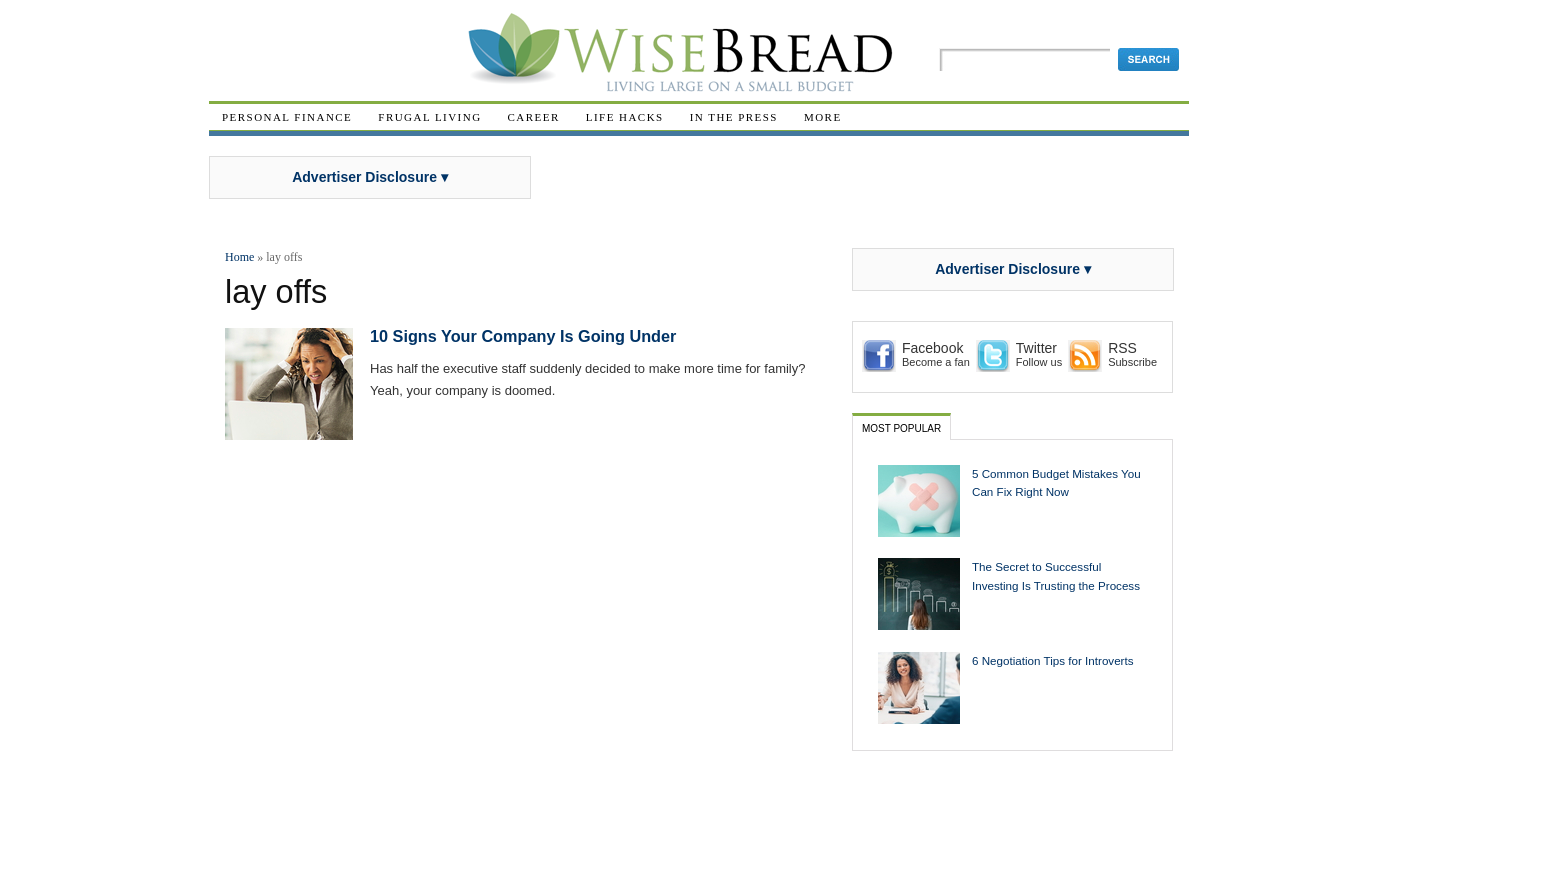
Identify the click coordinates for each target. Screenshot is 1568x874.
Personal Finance (287, 117)
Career (534, 117)
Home (239, 257)
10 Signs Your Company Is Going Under (523, 336)
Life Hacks (625, 117)
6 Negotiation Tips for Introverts (1053, 660)
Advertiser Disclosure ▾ (370, 177)
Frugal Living (429, 117)
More (823, 117)
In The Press (734, 117)
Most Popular (901, 428)
